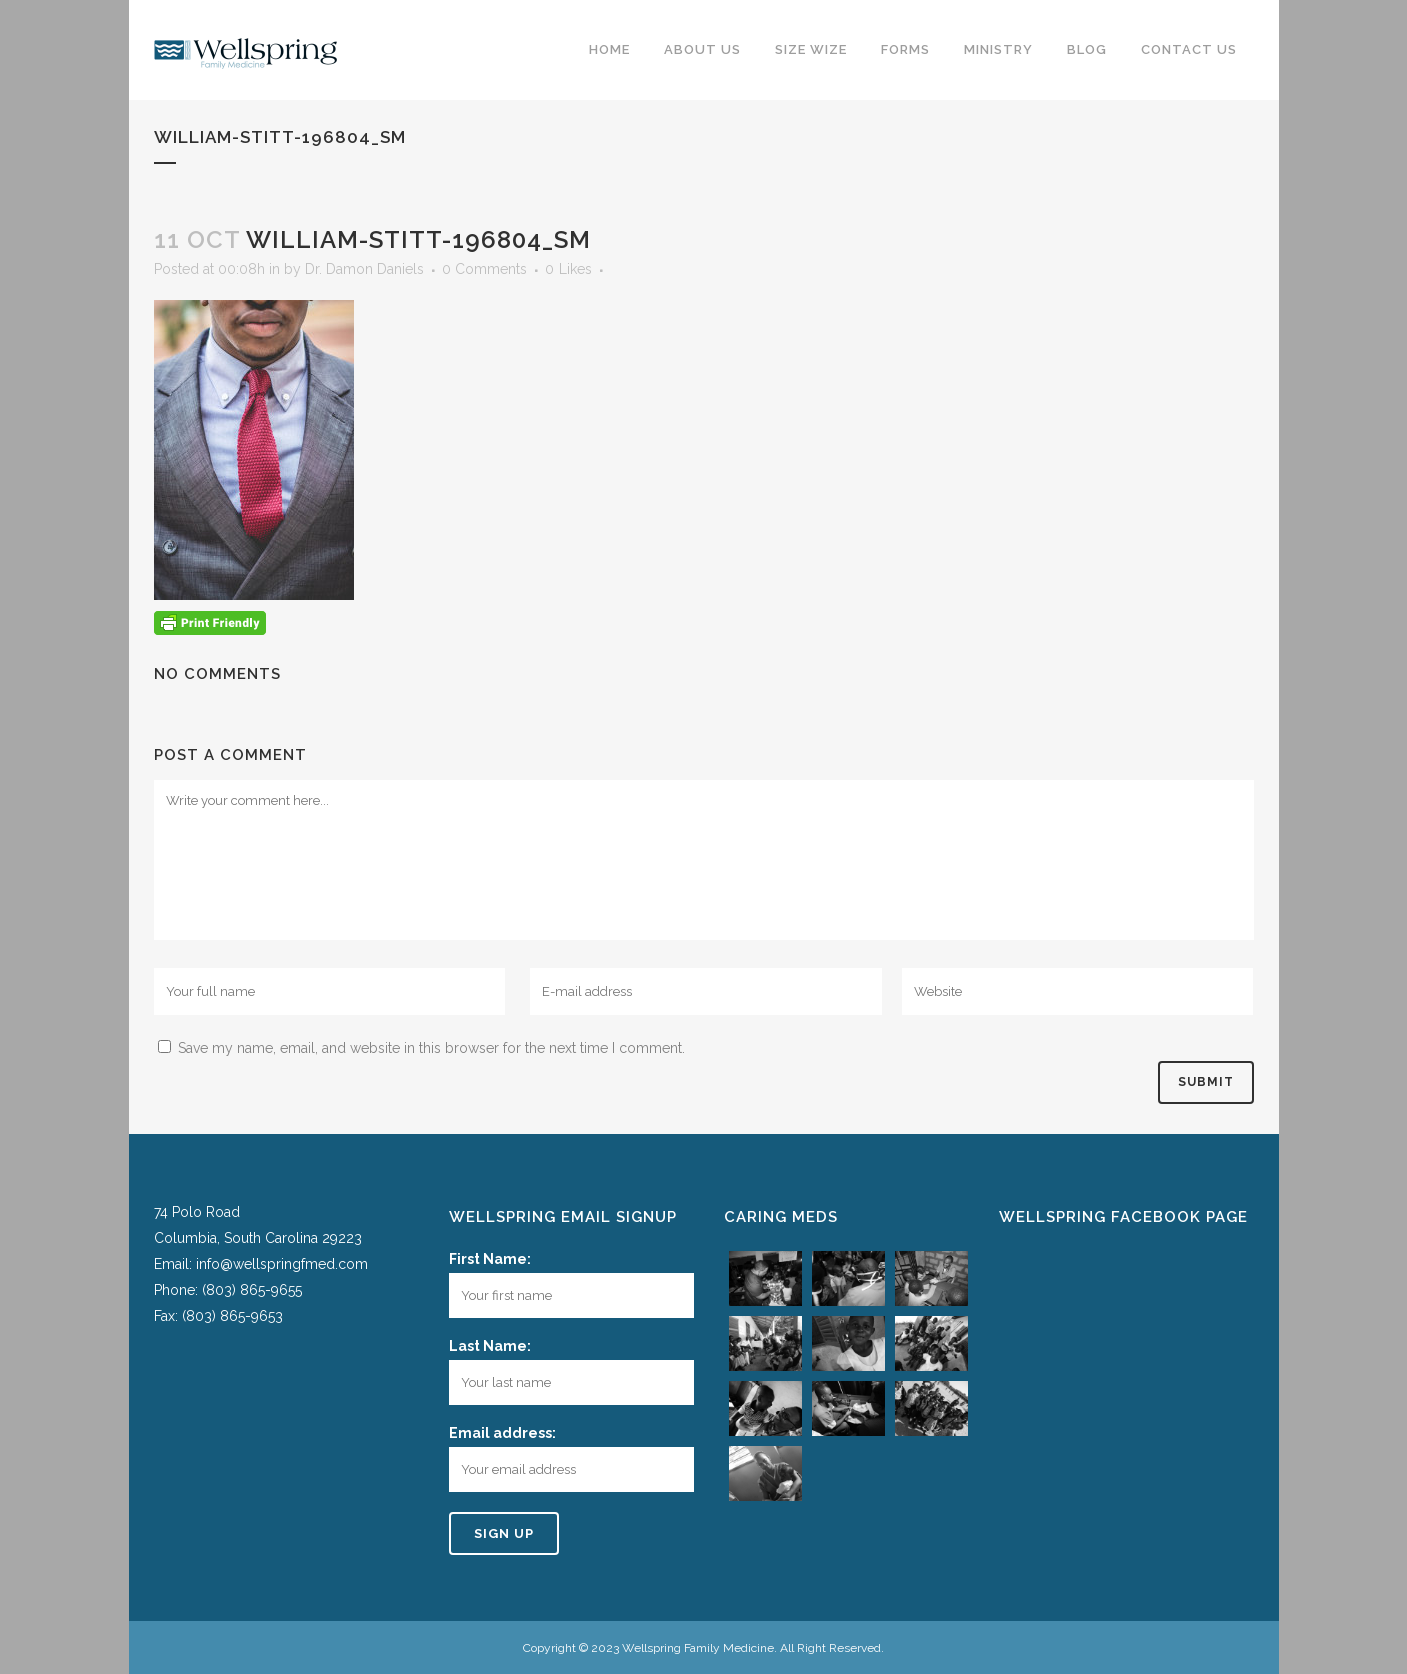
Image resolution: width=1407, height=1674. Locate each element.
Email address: (502, 1433)
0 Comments (484, 269)
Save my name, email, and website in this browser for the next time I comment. (431, 1048)
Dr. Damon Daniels (364, 269)
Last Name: (490, 1346)
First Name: (490, 1259)
